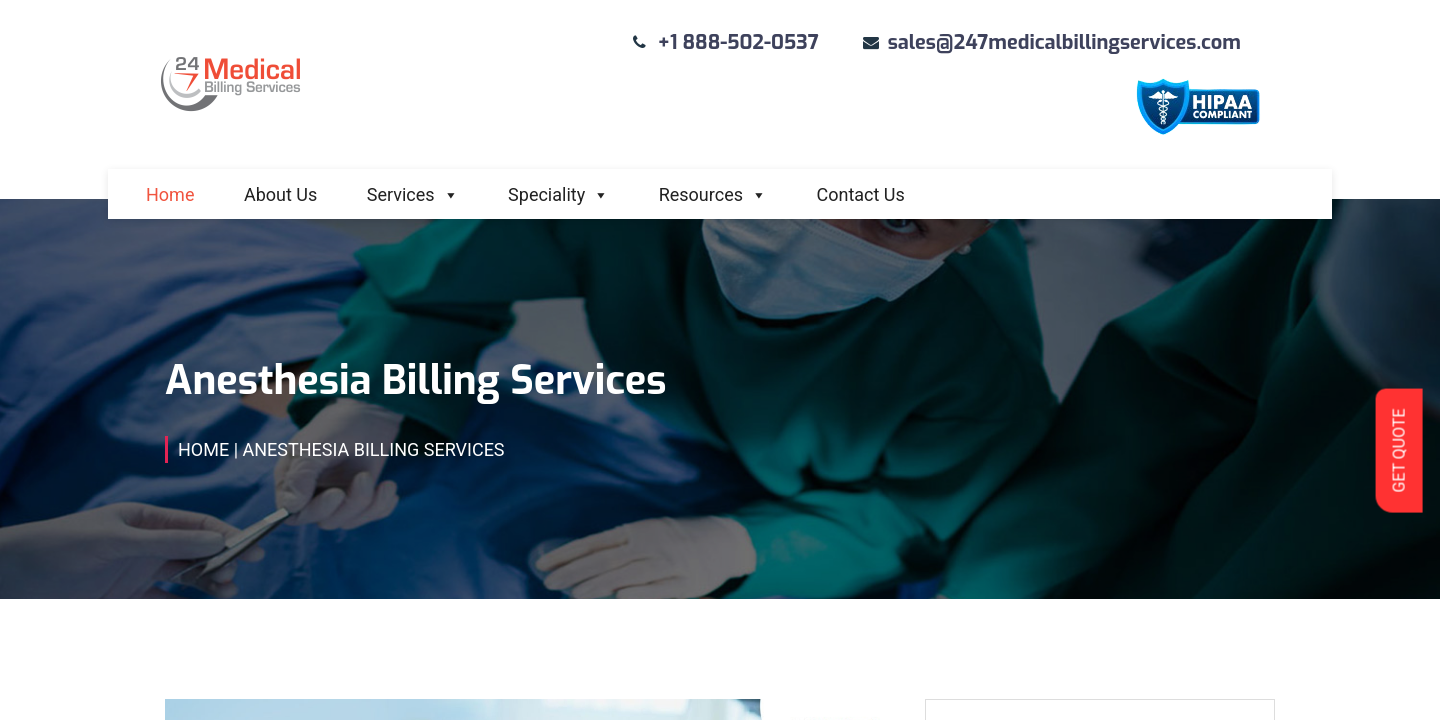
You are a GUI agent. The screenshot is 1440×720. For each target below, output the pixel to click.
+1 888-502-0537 (738, 43)
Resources (713, 194)
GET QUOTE (1398, 450)
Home (170, 194)
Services (413, 194)
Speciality (558, 194)
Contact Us (860, 194)
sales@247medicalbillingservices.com (1064, 43)
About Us (280, 194)
